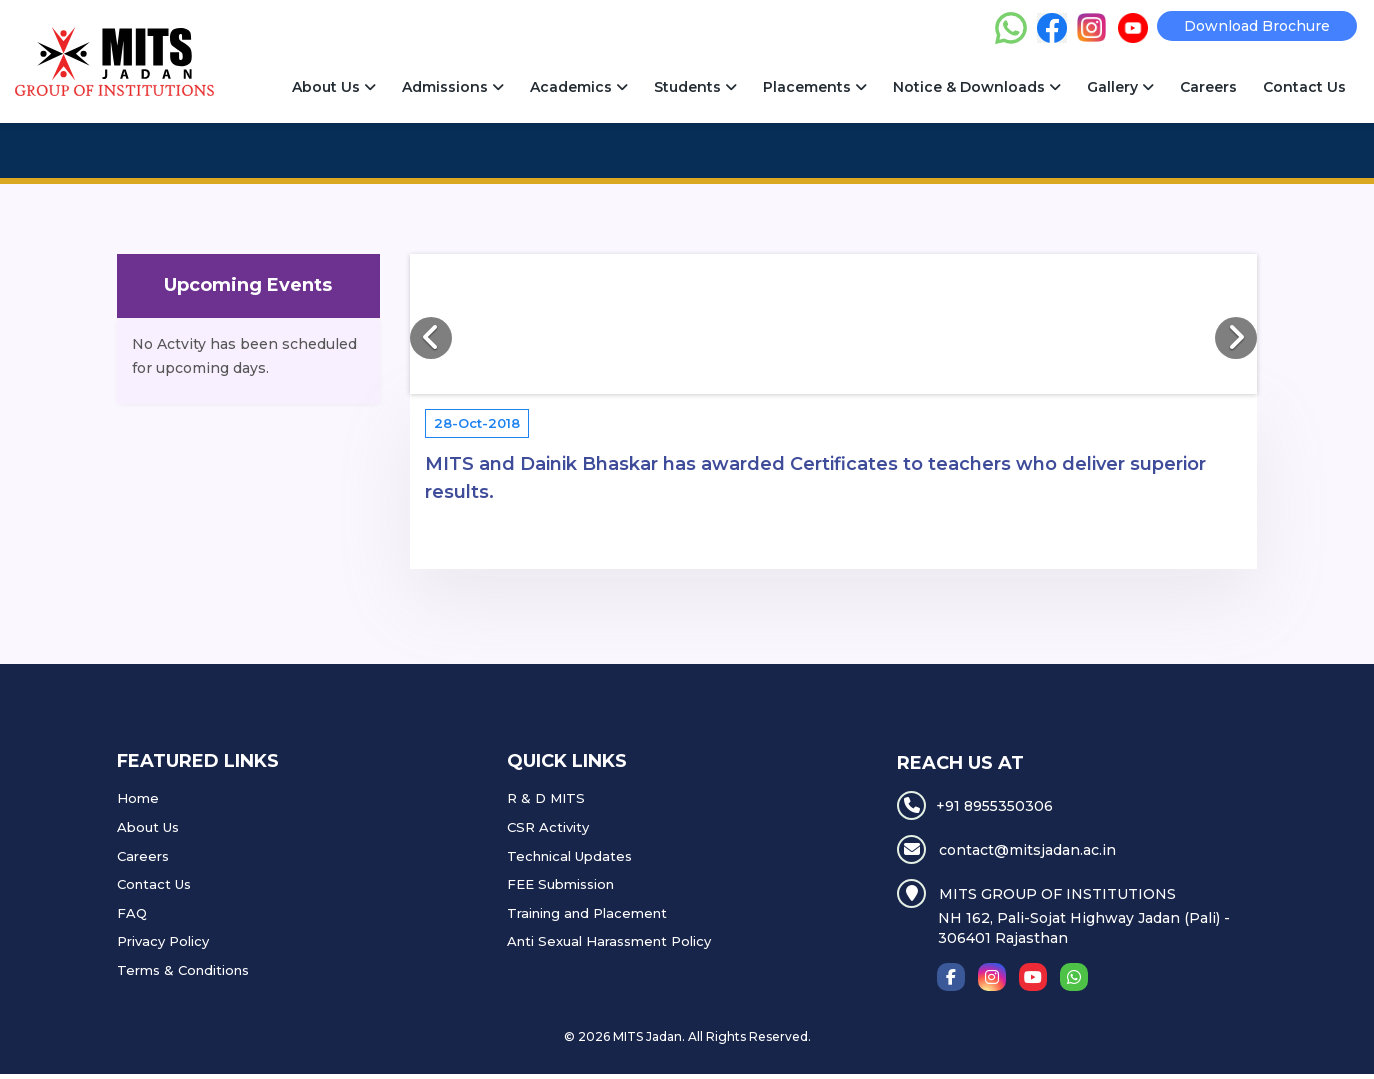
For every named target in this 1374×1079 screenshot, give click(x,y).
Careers (1208, 87)
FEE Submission (560, 884)
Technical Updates (569, 856)
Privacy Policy (163, 941)
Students (695, 87)
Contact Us (1304, 87)
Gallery (1120, 87)
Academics (579, 87)
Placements (815, 87)
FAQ (132, 913)
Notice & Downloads (977, 87)
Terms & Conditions (183, 970)
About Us (334, 87)
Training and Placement (587, 913)
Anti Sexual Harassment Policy (609, 941)
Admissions (453, 87)
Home (138, 798)
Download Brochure (1257, 26)
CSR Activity (548, 827)
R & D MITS (546, 798)
